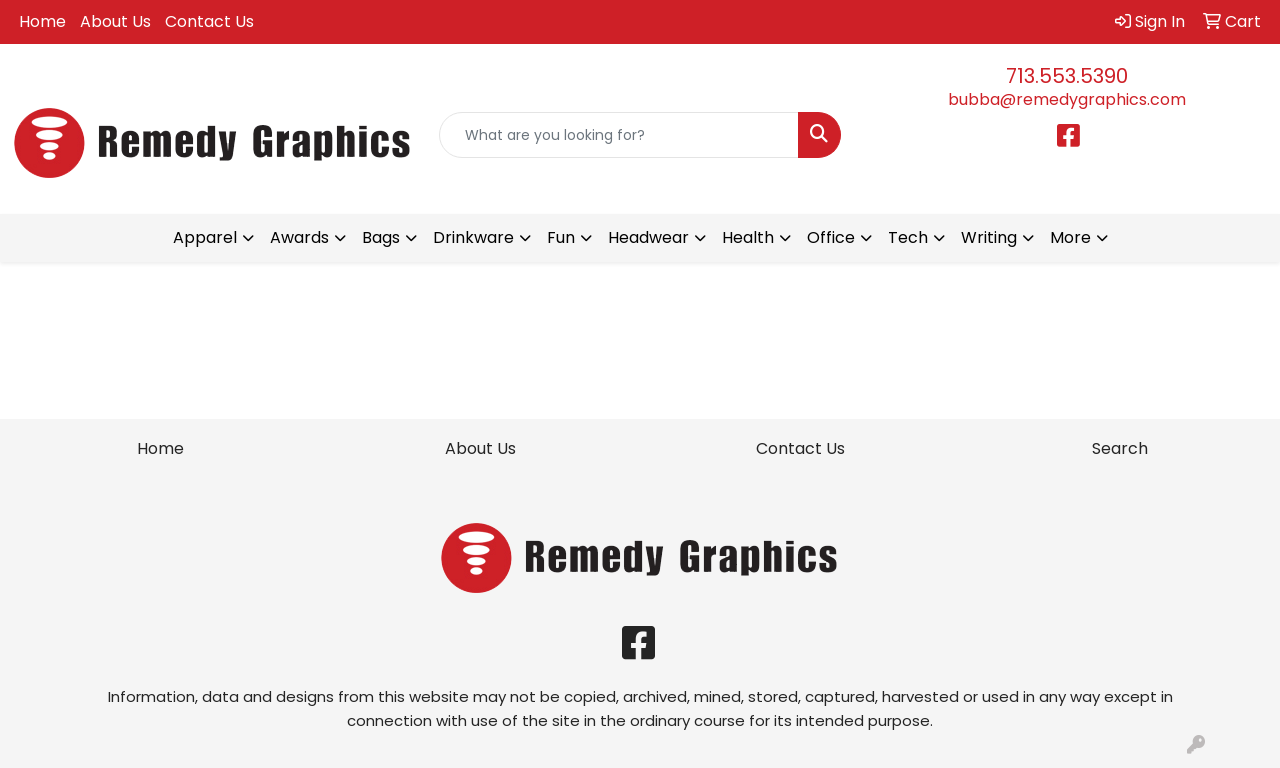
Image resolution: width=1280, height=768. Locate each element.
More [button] (1070, 237)
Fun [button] (561, 237)
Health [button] (748, 237)
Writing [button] (989, 237)
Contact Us (209, 21)
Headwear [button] (648, 237)
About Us (115, 21)
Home (42, 21)
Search (1120, 448)
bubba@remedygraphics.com (1067, 99)
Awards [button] (299, 237)
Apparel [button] (205, 237)
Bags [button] (381, 237)
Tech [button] (908, 237)
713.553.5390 (1067, 76)
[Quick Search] (619, 135)
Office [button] (831, 237)
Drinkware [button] (473, 237)
